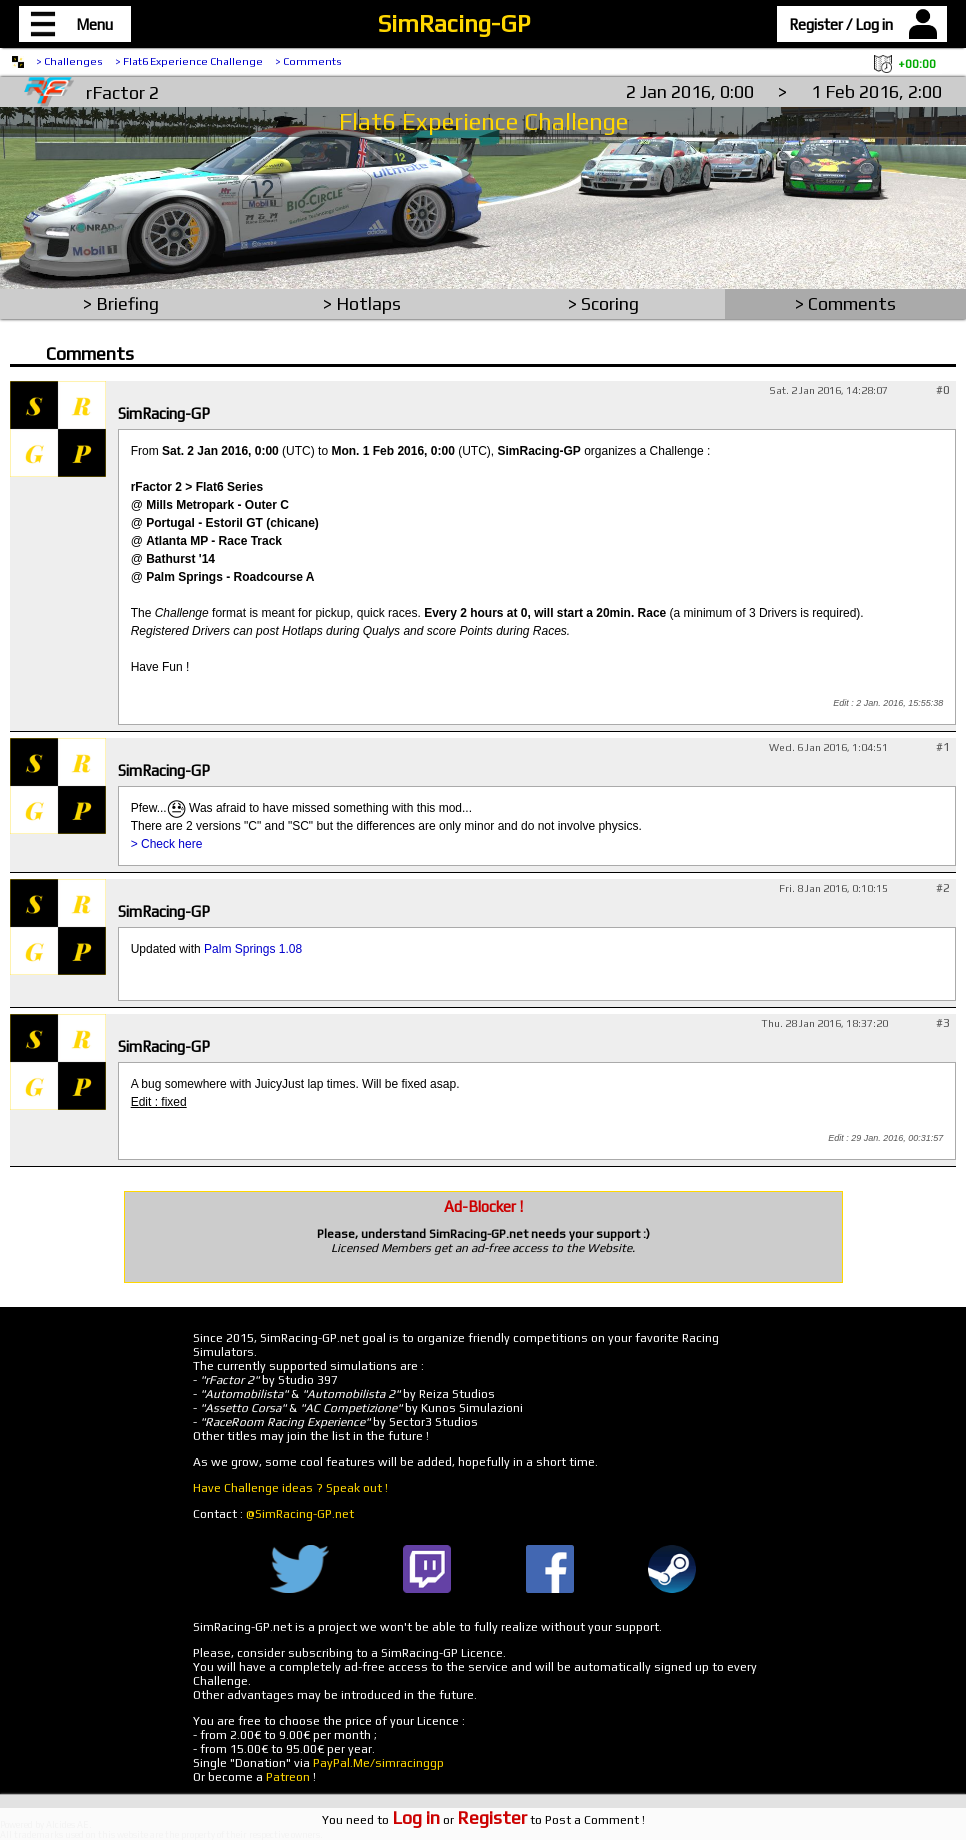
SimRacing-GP (454, 23)
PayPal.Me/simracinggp (378, 1763)
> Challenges (69, 61)
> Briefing (121, 303)
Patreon (288, 1777)
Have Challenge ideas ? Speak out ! (290, 1488)
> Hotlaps (362, 303)
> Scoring (603, 303)
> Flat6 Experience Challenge (189, 61)
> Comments (308, 61)
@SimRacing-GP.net (300, 1514)
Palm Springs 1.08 (253, 949)
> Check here (167, 844)
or (459, 1820)
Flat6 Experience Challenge (483, 121)
